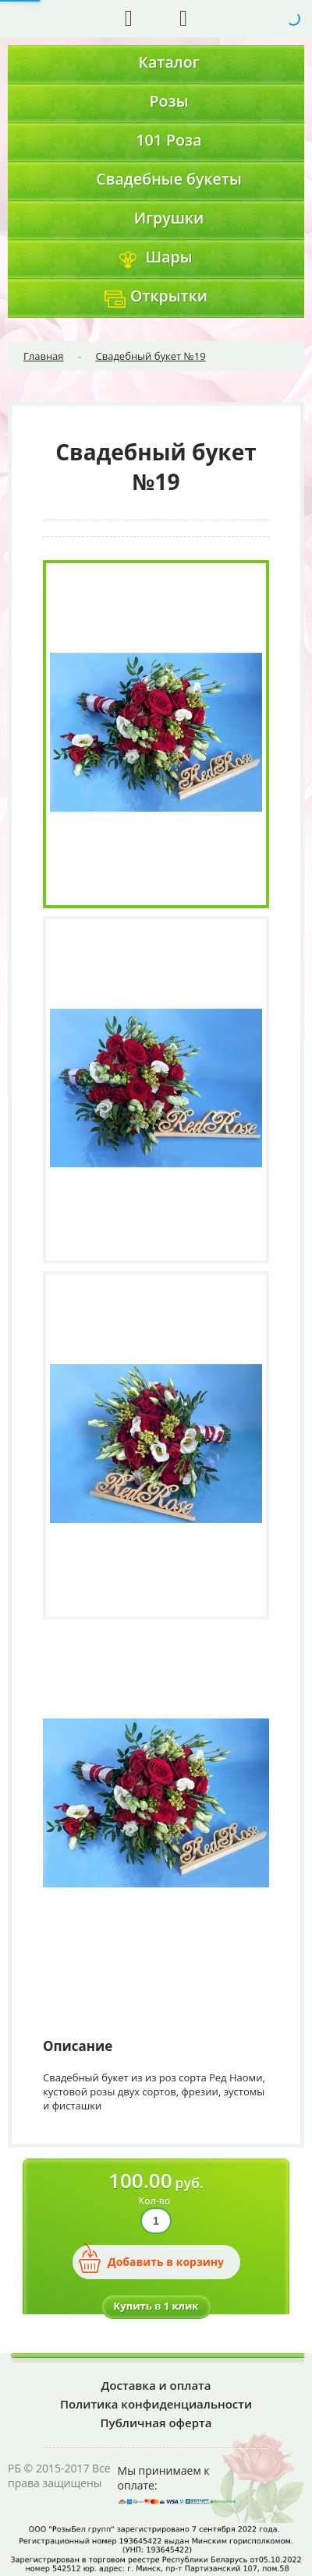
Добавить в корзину (166, 2261)
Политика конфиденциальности (156, 2404)
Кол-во (155, 2201)
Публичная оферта (156, 2422)
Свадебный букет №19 (151, 356)
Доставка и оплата (156, 2385)
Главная (43, 356)
